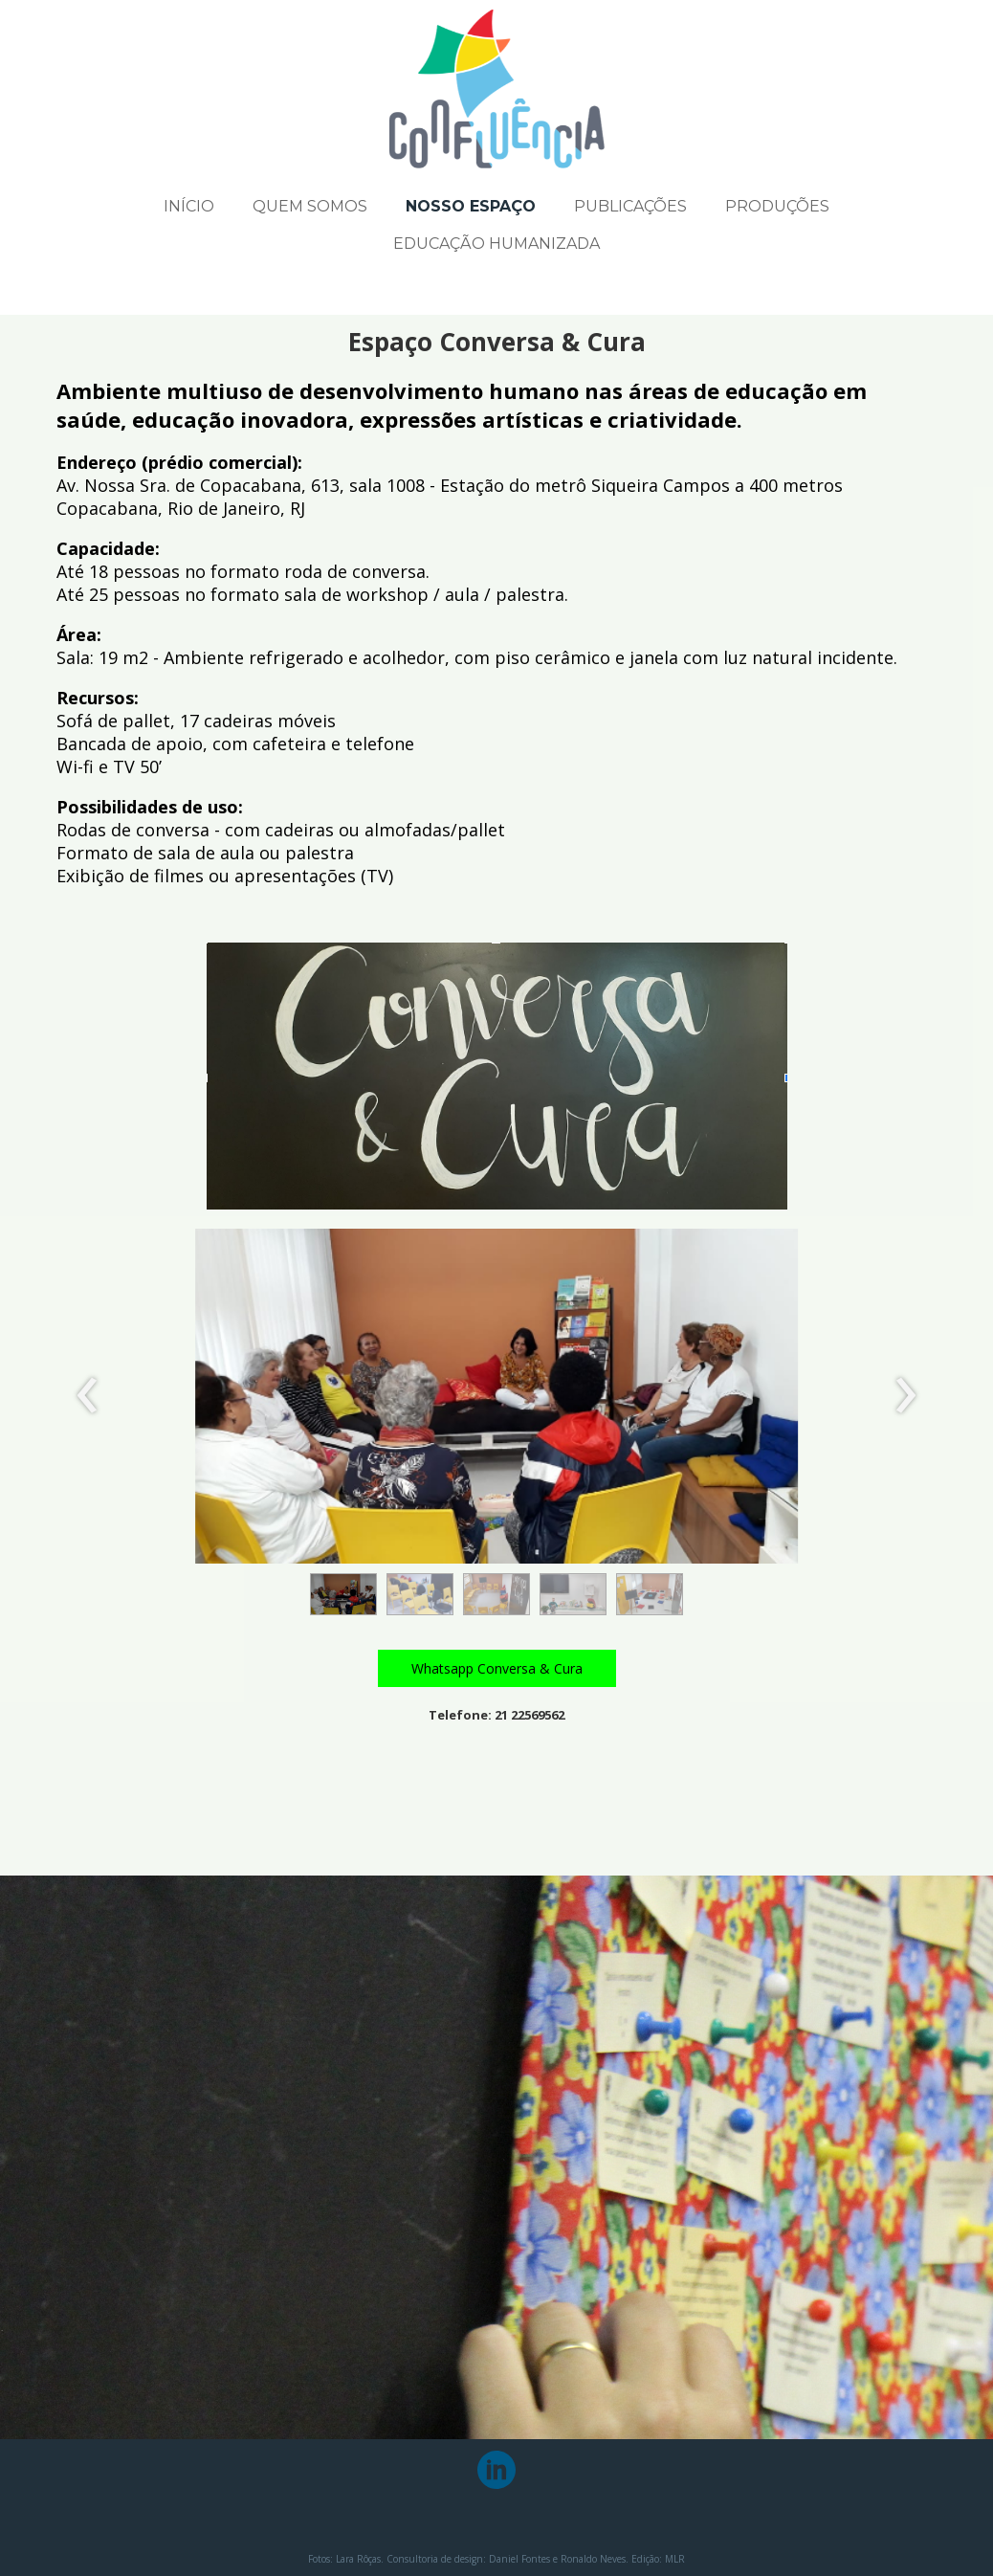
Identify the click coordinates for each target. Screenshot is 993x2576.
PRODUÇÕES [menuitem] (777, 206)
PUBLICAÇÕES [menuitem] (630, 206)
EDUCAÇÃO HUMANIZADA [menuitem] (496, 243)
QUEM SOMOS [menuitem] (310, 206)
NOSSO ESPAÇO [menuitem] (471, 206)
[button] (343, 1594)
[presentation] (87, 1396)
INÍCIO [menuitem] (189, 206)
